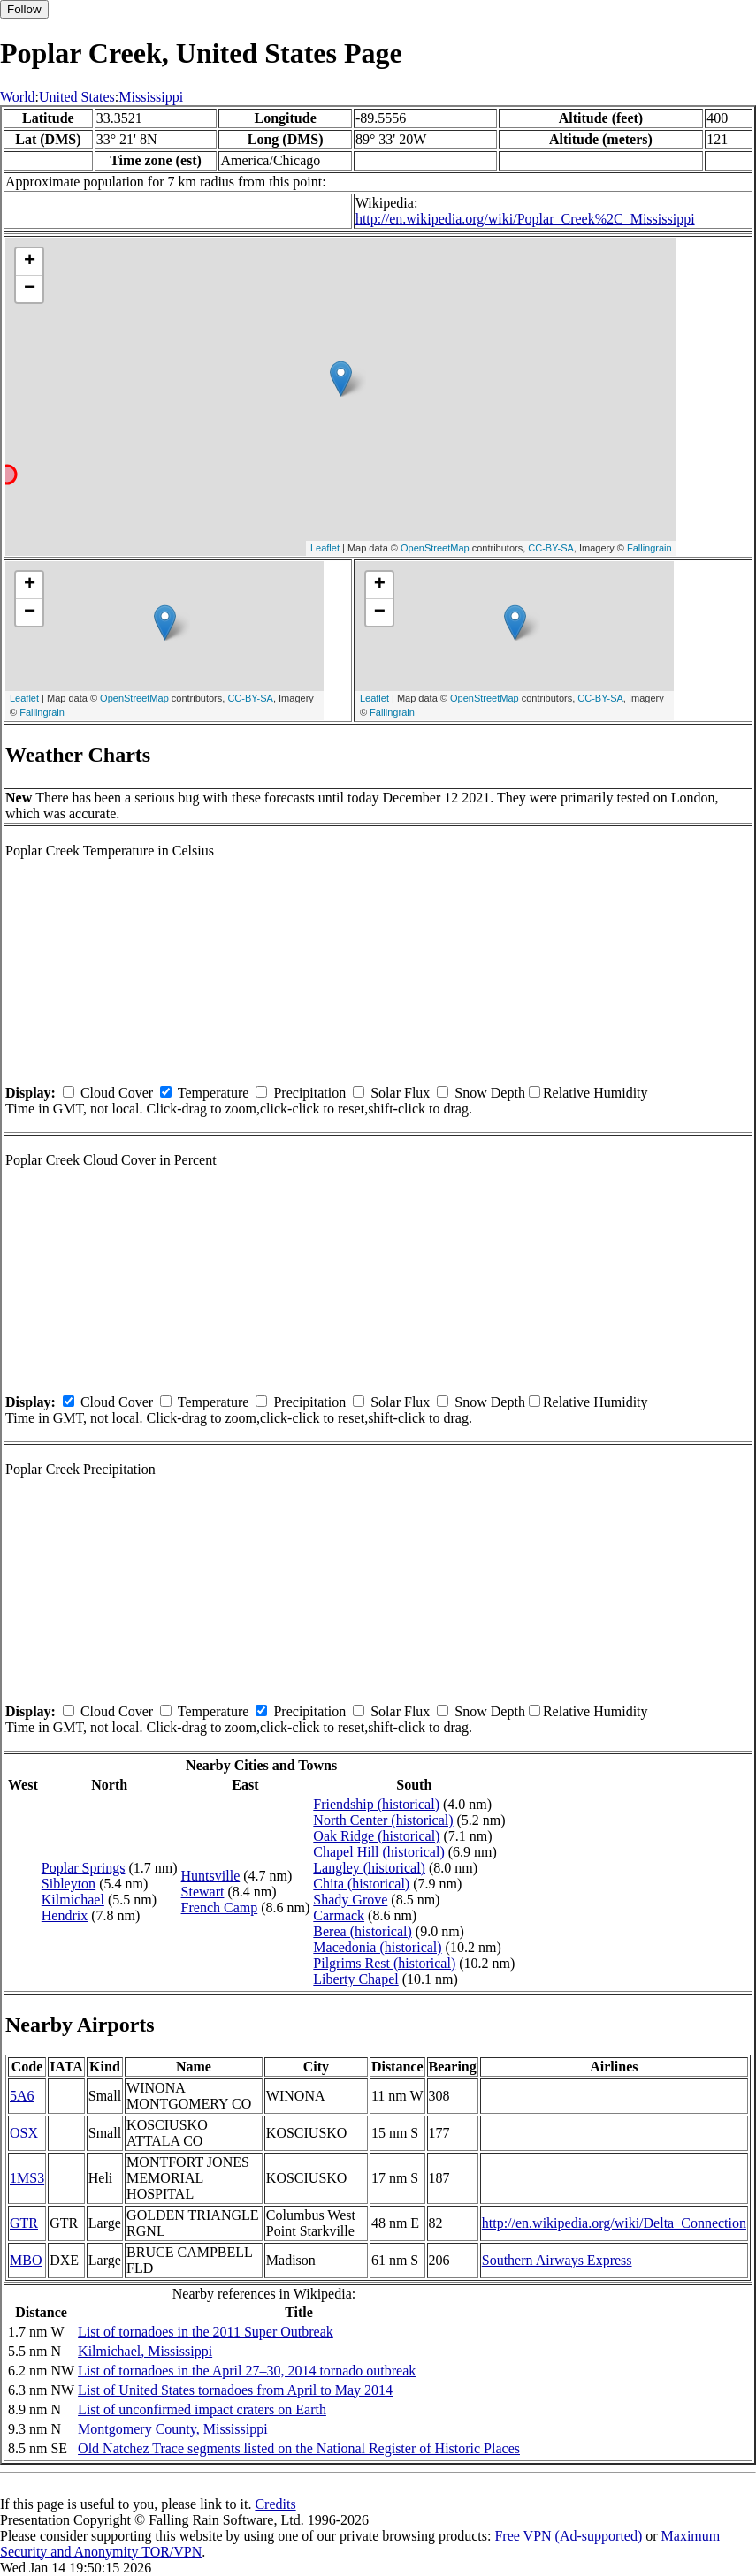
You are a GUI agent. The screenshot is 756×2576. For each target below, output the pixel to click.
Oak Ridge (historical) (376, 1835)
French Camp (219, 1907)
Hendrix (65, 1915)
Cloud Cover (116, 1092)
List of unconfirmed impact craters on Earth (202, 2409)
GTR (24, 2222)
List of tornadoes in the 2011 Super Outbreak (205, 2331)
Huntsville (211, 1875)
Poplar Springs (84, 1867)
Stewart (203, 1891)
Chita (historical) (361, 1883)
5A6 (22, 2095)
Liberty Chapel (355, 1979)
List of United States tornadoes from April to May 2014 (235, 2389)
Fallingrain (649, 548)
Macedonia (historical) (377, 1947)
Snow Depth (489, 1092)
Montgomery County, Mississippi (173, 2428)
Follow (24, 9)
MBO (26, 2260)
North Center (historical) (383, 1820)
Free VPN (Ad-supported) (568, 2535)
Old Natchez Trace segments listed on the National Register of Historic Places (299, 2448)
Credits (275, 2503)
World (17, 96)
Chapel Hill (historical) (378, 1851)
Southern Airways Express (557, 2260)
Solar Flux (400, 1092)
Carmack (338, 1915)
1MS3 (27, 2177)
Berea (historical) (362, 1931)
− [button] (29, 289)
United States (77, 96)
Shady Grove (350, 1899)
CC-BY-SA (551, 548)
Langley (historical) (369, 1867)
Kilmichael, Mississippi (145, 2351)
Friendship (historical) (376, 1804)
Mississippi (150, 96)
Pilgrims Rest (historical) (384, 1963)
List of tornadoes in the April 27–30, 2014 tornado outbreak (247, 2370)
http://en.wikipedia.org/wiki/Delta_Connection (614, 2222)
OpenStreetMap (435, 548)
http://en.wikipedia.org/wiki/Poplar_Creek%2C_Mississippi (525, 218)
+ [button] (29, 261)
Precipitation (309, 1092)
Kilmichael (73, 1899)
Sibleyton (68, 1883)
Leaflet (325, 548)
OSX (24, 2132)
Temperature (213, 1092)
